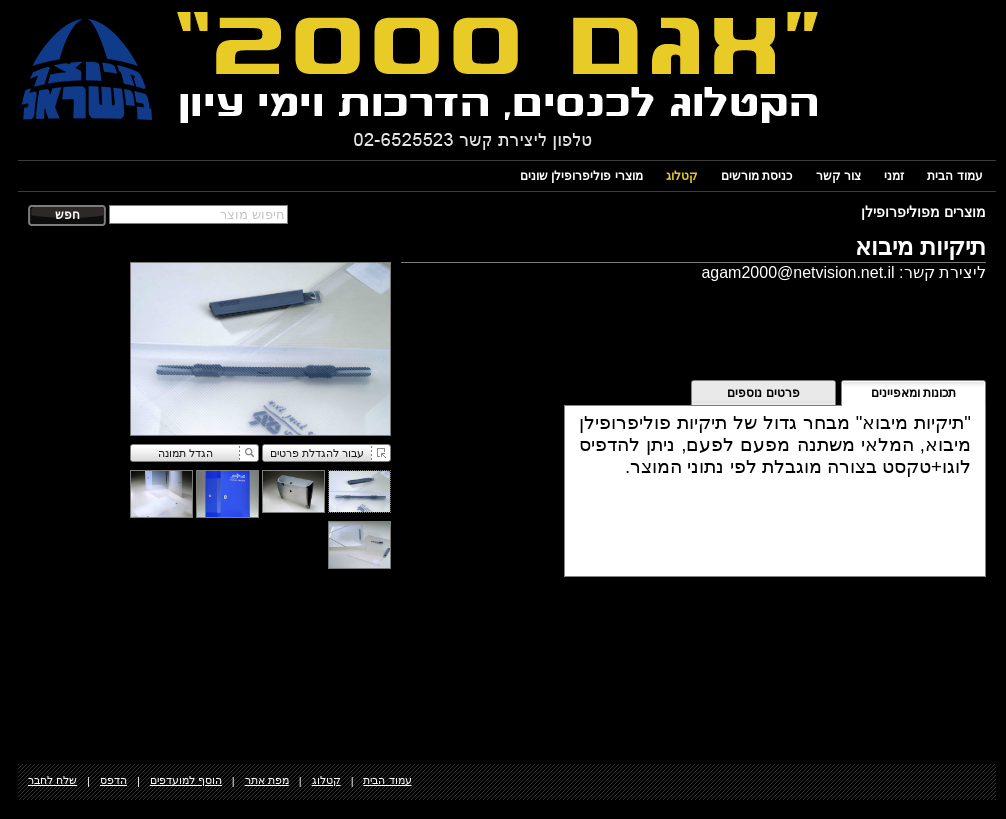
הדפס (113, 780)
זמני (894, 176)
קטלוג (682, 176)
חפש (67, 215)
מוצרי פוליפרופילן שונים (581, 176)
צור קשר (838, 176)
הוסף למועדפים (186, 780)
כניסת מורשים (756, 176)
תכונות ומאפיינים (913, 393)
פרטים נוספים (763, 393)
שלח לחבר (52, 780)
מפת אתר (267, 780)
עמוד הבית (954, 176)
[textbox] (198, 214)
